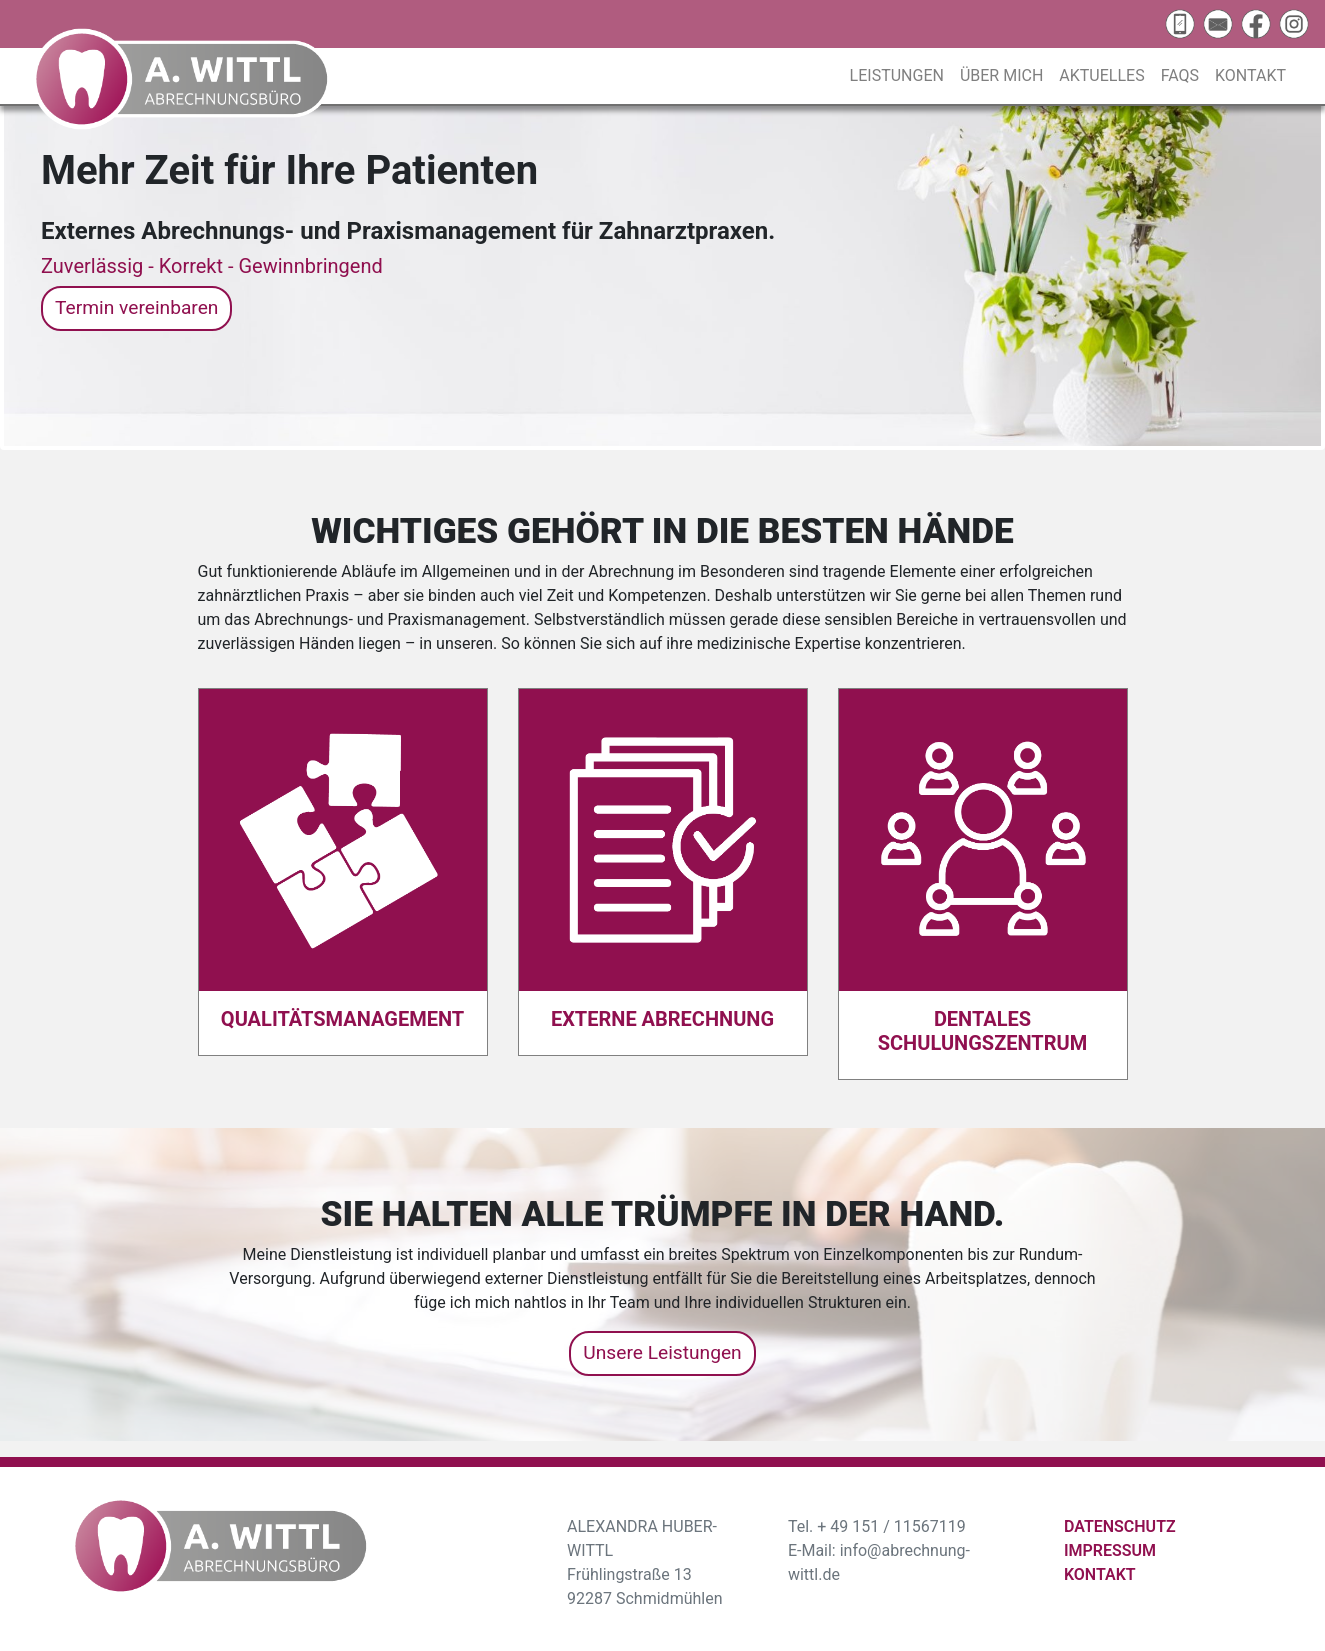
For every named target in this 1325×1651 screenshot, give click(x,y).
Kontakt (1250, 75)
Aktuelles (1101, 75)
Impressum (1110, 1550)
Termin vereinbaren (136, 307)
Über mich (1001, 75)
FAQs (1180, 75)
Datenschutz (1120, 1526)
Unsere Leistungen (662, 1352)
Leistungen (897, 75)
